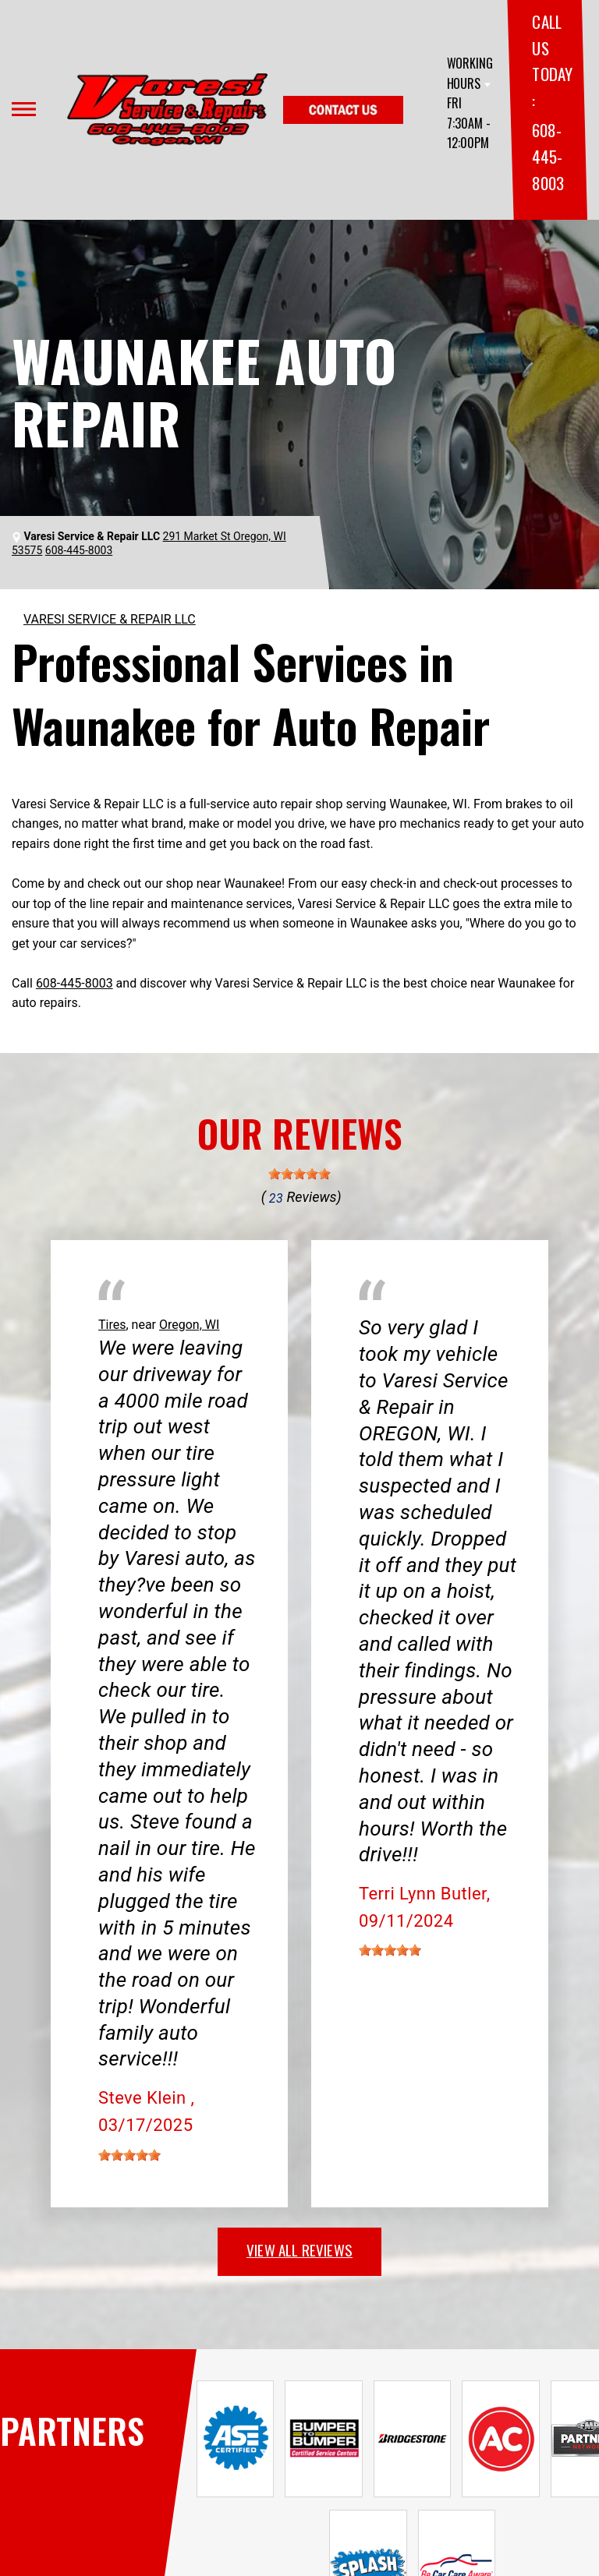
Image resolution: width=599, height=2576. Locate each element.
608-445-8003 (547, 156)
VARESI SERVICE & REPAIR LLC (109, 619)
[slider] (299, 1174)
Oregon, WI (189, 1324)
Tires (112, 1324)
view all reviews (299, 2249)
